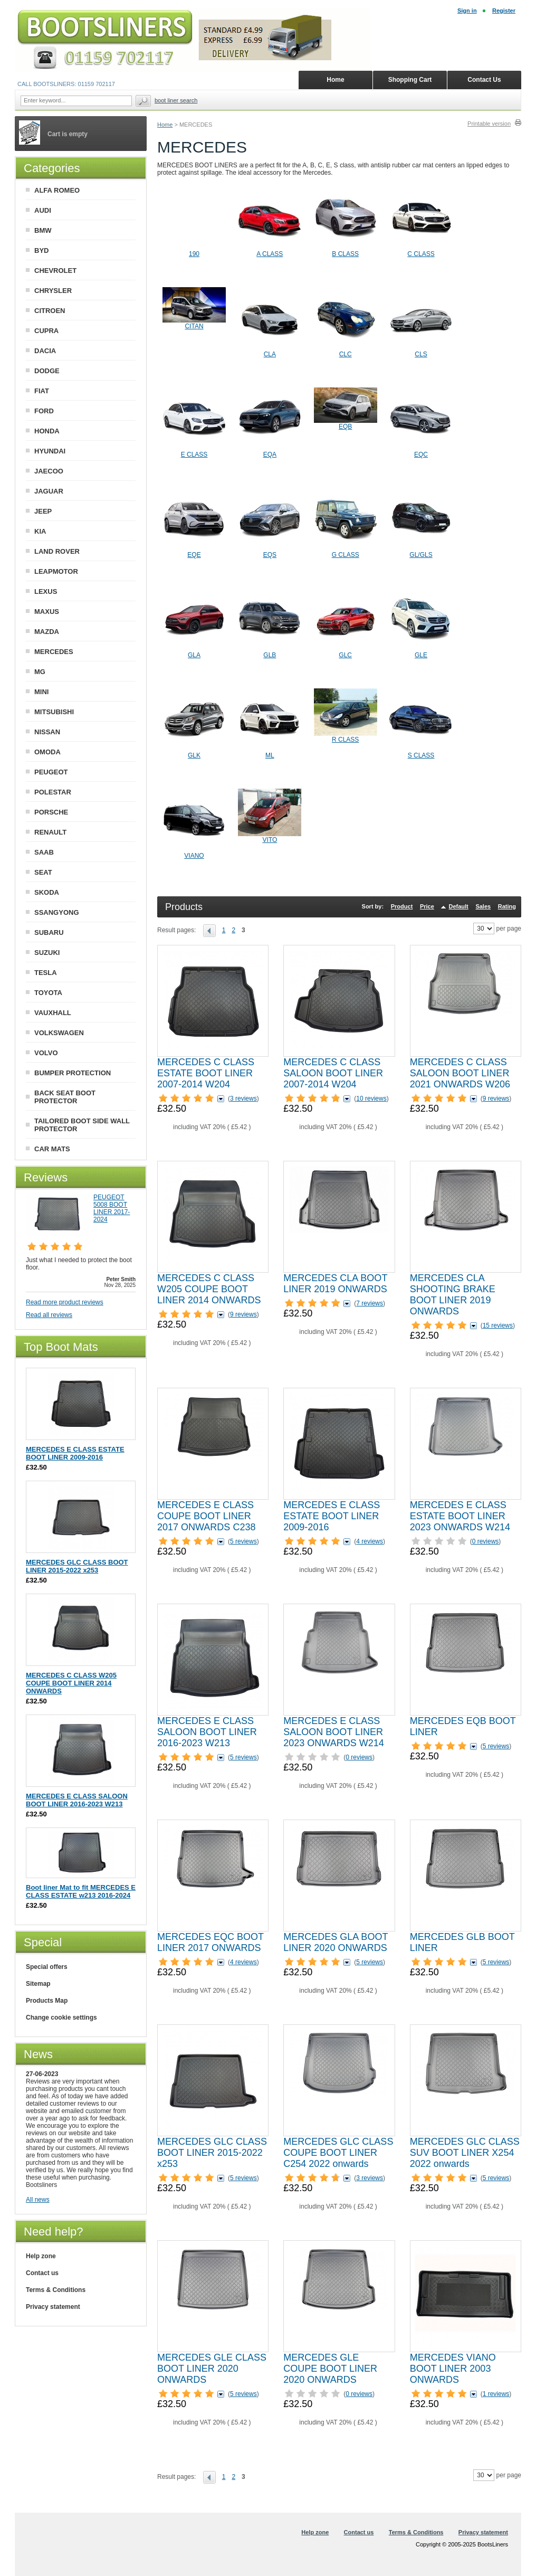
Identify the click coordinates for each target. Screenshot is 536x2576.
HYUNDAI (49, 451)
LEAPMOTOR (56, 571)
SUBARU (49, 932)
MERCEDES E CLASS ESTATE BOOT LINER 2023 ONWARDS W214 (460, 1516)
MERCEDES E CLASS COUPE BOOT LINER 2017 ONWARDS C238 (206, 1516)
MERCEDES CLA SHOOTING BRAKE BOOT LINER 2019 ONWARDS (452, 1295)
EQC (421, 454)
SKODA (46, 892)
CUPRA (46, 331)
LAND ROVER (57, 551)
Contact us (42, 2273)
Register (503, 10)
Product (402, 906)
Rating (507, 906)
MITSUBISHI (54, 712)
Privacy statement (53, 2306)
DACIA (45, 351)
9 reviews (496, 1098)
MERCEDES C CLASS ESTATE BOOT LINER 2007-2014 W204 (205, 1073)
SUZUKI (47, 952)
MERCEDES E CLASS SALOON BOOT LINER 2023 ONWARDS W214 (333, 1732)
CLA (270, 354)
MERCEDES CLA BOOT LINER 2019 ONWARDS (335, 1283)
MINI (41, 692)
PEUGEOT (51, 772)
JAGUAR (48, 491)
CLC (345, 354)
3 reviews (243, 1098)
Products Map (47, 2000)
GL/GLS (420, 554)
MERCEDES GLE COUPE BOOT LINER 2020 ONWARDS (330, 2368)
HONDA (47, 431)
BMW (43, 230)
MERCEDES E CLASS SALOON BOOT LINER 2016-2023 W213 (207, 1732)
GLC (345, 655)
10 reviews (371, 1098)
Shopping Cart (410, 79)
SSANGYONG (56, 912)
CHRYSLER (53, 291)
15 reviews (498, 1325)
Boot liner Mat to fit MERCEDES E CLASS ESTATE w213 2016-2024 (81, 1891)
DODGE (47, 371)
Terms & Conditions (55, 2290)
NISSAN (47, 732)
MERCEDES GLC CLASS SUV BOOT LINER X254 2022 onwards (465, 2152)
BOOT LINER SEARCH (176, 100)
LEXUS (45, 591)
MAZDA (46, 632)
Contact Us (484, 79)
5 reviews (243, 1541)
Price (427, 906)
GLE (421, 655)
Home (165, 124)
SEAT (43, 872)
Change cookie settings (61, 2017)
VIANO (194, 855)
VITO (269, 840)
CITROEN (49, 311)
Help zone (41, 2256)
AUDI (42, 210)
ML (269, 755)
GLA (194, 655)
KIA (40, 531)
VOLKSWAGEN (59, 1033)
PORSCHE (51, 812)
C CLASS (420, 254)
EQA (269, 454)
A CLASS (269, 254)
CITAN (194, 326)
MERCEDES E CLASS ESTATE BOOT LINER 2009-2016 (331, 1516)
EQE (193, 554)
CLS (421, 354)
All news (38, 2199)
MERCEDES (53, 652)
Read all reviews (49, 1315)
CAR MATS (52, 1149)
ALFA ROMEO (57, 190)
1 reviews (496, 2394)
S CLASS (421, 755)
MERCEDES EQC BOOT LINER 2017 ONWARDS (210, 1942)
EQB (345, 426)
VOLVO (46, 1053)
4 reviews (369, 1541)
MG (39, 672)
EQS (269, 554)
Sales (483, 906)
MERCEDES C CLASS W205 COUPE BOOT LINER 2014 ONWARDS (209, 1289)
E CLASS (194, 454)
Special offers (47, 1967)
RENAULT (50, 832)
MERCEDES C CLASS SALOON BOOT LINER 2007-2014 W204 (333, 1073)
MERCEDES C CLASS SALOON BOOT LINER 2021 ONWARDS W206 (460, 1073)
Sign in (467, 10)
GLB (269, 655)
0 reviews (485, 1541)
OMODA (47, 752)
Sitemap (38, 1983)
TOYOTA (48, 993)
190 (194, 254)
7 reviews (369, 1303)
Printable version (489, 123)
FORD (44, 411)
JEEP (43, 511)
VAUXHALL (52, 1013)
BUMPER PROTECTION (72, 1073)
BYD (41, 250)
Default (458, 906)
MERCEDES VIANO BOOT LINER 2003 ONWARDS (453, 2368)
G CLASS (345, 554)
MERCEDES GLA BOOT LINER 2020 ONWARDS (335, 1942)
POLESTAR (52, 792)
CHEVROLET (55, 270)
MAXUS (46, 611)
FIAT (41, 391)
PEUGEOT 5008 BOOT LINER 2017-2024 (111, 1208)
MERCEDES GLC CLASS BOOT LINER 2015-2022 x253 (212, 2152)
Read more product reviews (64, 1302)
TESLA (45, 973)
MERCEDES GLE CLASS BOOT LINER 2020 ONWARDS (211, 2368)
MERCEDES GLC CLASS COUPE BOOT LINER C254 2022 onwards (338, 2152)
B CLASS (345, 254)
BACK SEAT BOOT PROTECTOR (64, 1097)
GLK (194, 755)
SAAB (44, 852)
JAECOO (48, 471)
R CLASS (345, 739)
